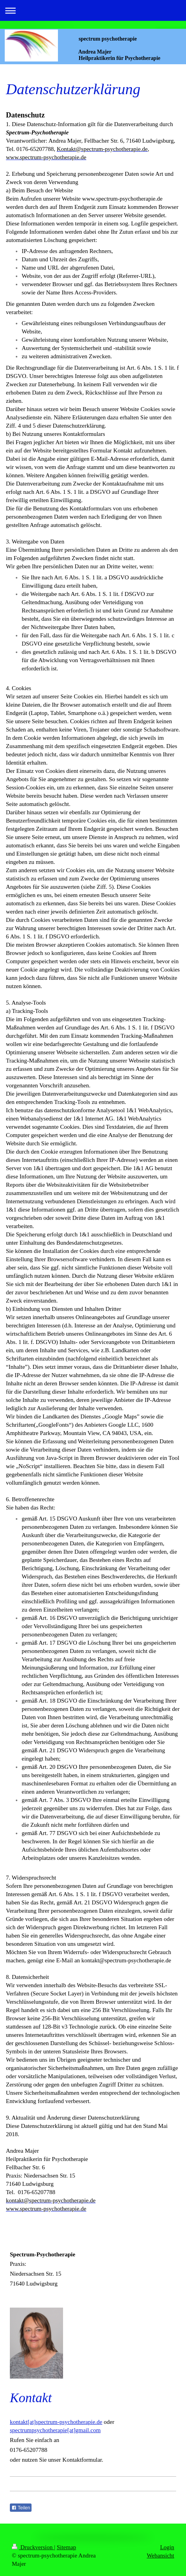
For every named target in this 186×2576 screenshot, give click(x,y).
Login (167, 2547)
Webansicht (160, 2555)
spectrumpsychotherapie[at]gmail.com (55, 2430)
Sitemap (66, 2547)
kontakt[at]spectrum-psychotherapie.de (56, 2422)
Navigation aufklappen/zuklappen (93, 10)
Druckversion (33, 2547)
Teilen (20, 2508)
